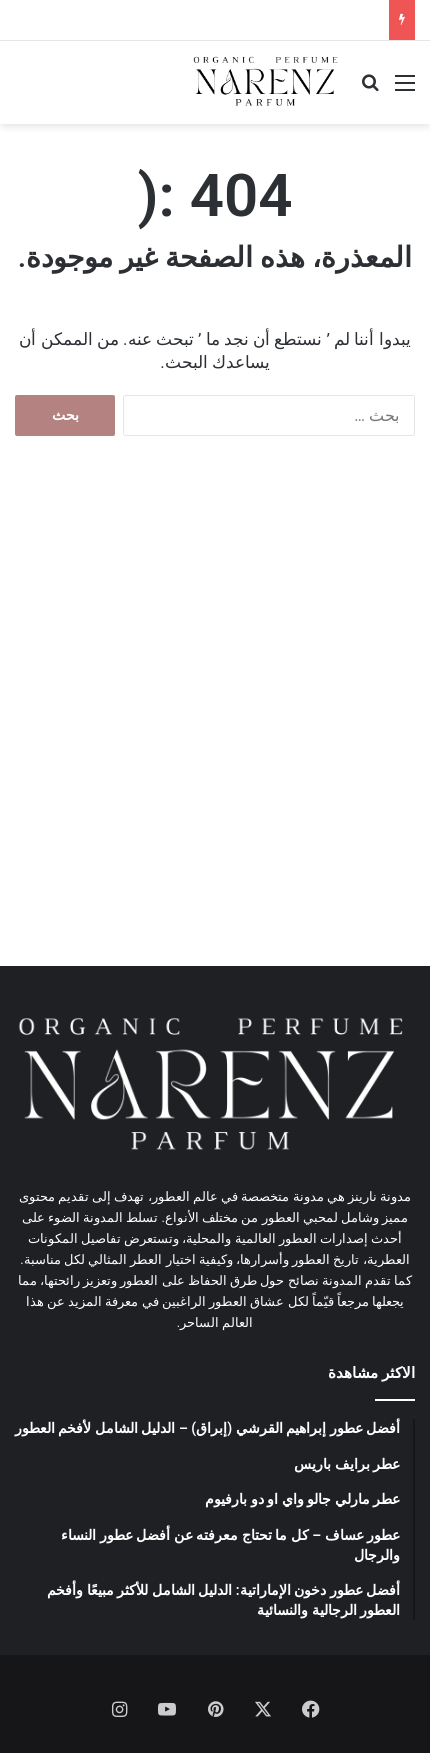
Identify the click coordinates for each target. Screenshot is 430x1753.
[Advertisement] (215, 721)
